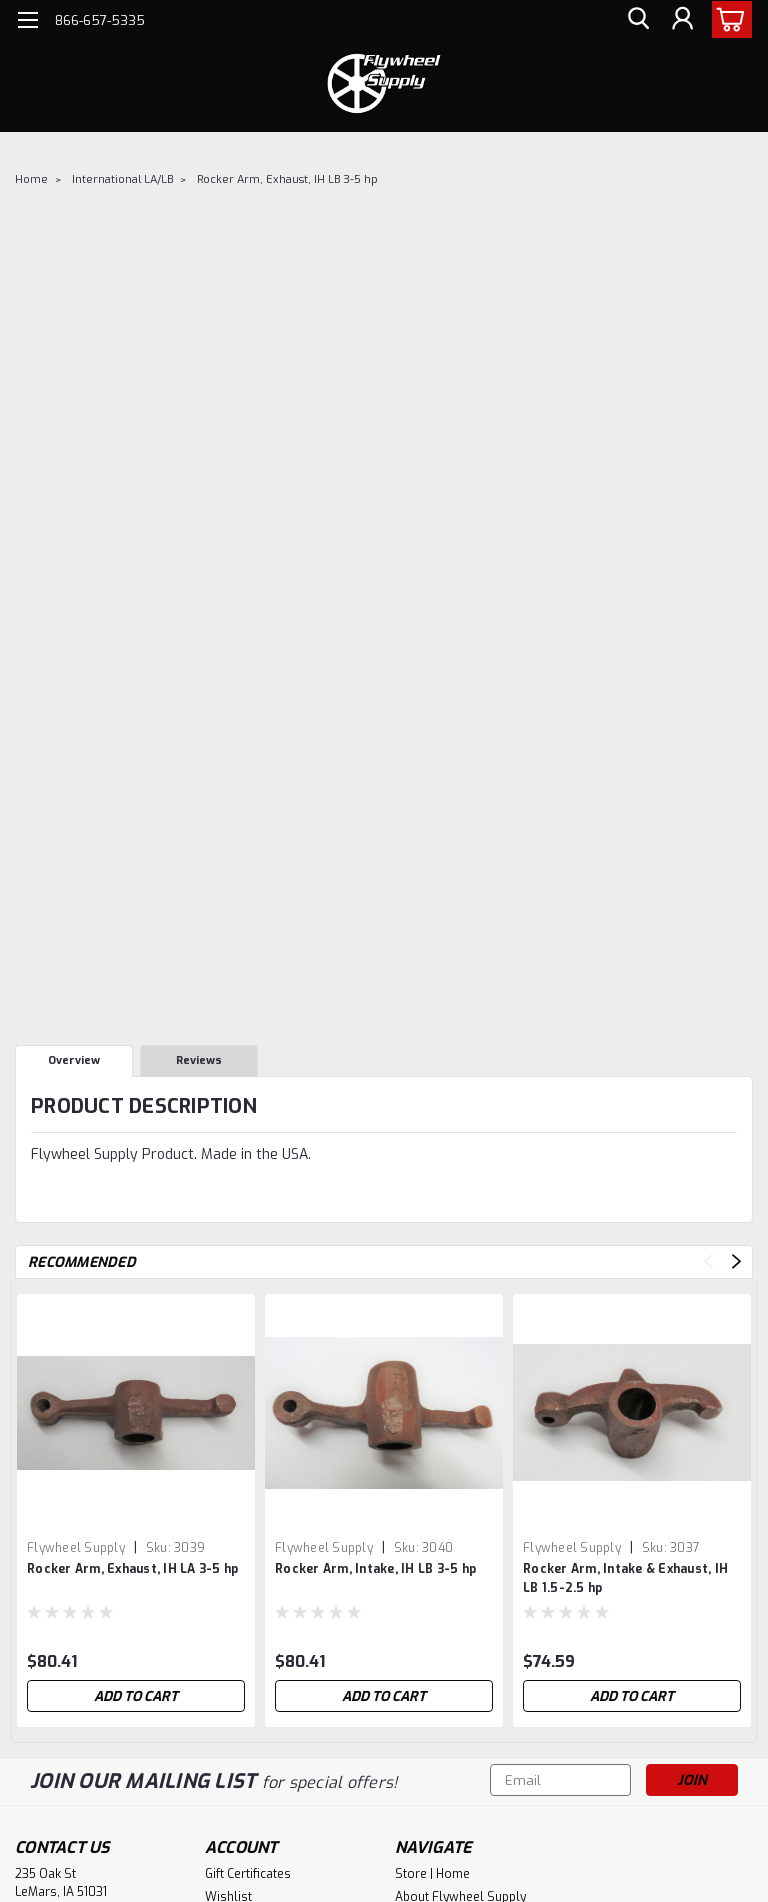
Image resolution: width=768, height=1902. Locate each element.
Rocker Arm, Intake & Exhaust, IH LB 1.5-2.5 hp (625, 1578)
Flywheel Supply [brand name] (76, 1548)
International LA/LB (122, 179)
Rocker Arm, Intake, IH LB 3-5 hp (375, 1569)
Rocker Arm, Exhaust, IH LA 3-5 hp (132, 1569)
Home (31, 179)
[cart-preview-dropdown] (727, 19)
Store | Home (432, 1874)
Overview (74, 1060)
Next (736, 1261)
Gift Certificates (248, 1874)
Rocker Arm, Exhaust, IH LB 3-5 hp (287, 179)
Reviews (199, 1060)
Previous (708, 1261)
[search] (637, 20)
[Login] (682, 20)
